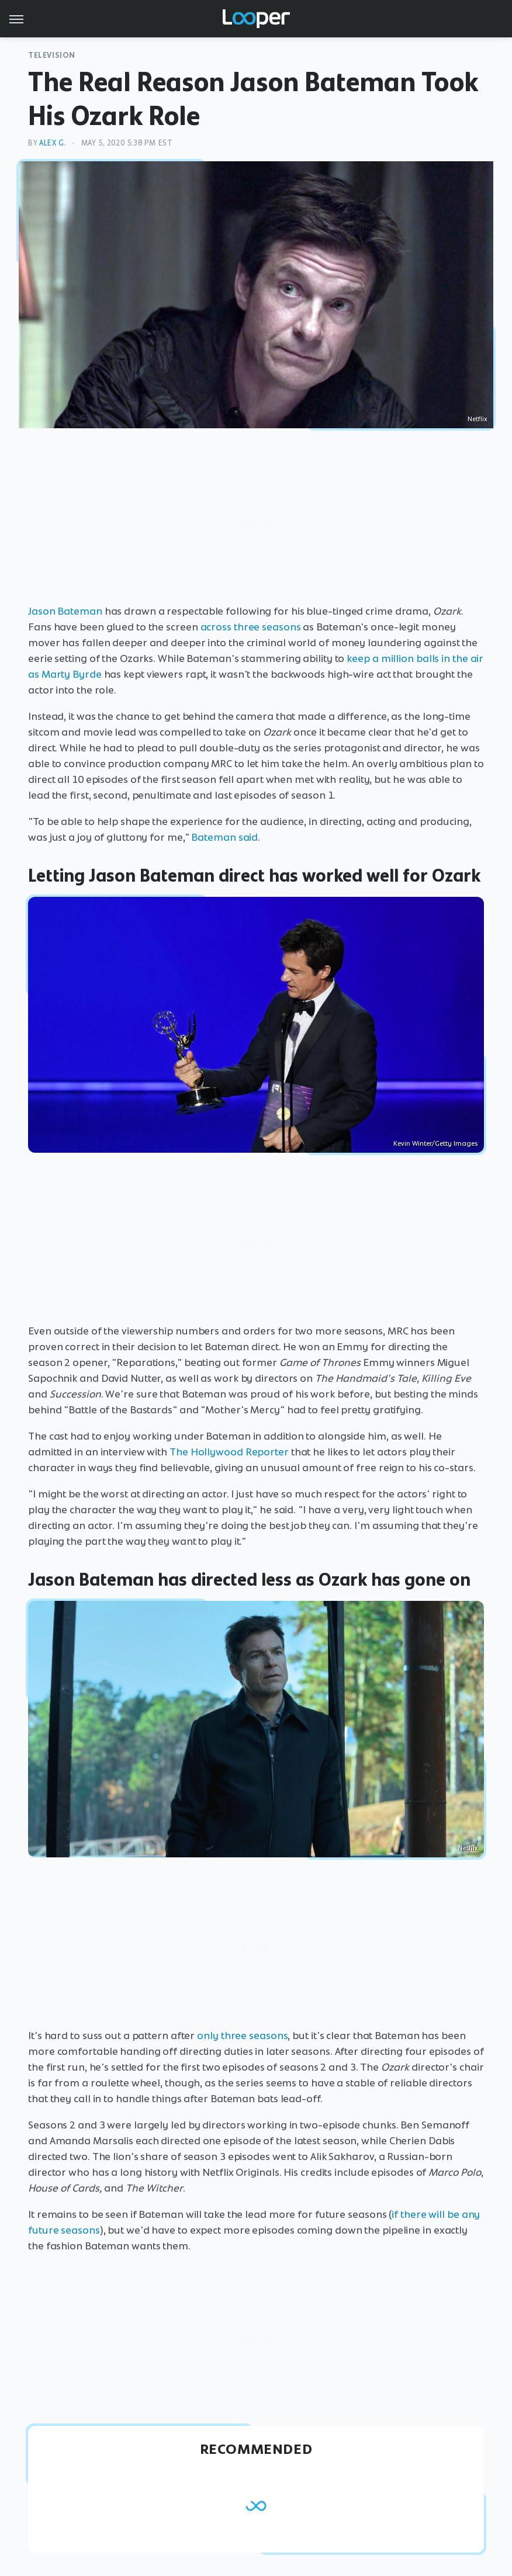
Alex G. (52, 143)
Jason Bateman (65, 611)
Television (51, 55)
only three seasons (242, 2036)
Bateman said (224, 837)
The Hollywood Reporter (229, 1452)
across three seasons (250, 627)
